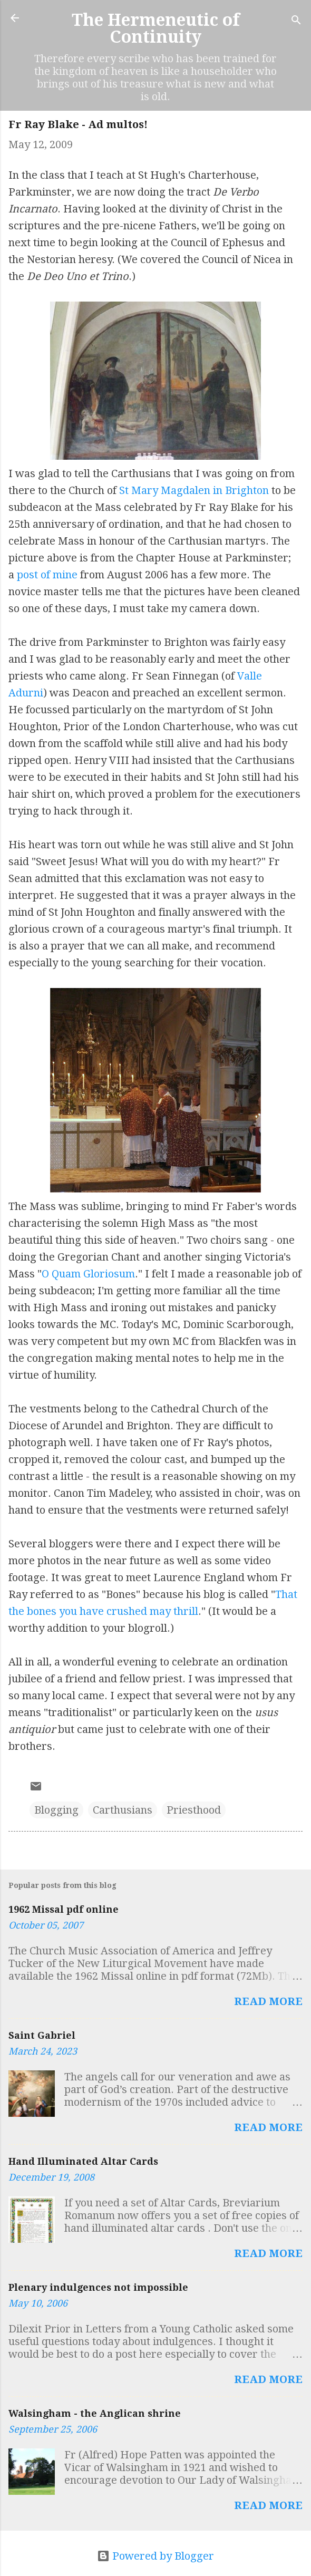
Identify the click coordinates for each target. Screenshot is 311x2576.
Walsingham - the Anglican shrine (94, 2413)
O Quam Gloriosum (88, 1273)
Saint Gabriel (41, 2035)
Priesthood (194, 1810)
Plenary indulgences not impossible (98, 2287)
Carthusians (122, 1810)
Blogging (56, 1810)
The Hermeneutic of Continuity (156, 28)
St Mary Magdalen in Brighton (194, 490)
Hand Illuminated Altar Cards (83, 2161)
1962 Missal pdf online (63, 1909)
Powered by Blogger (155, 2556)
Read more (268, 2001)
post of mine (47, 574)
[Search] (296, 21)
